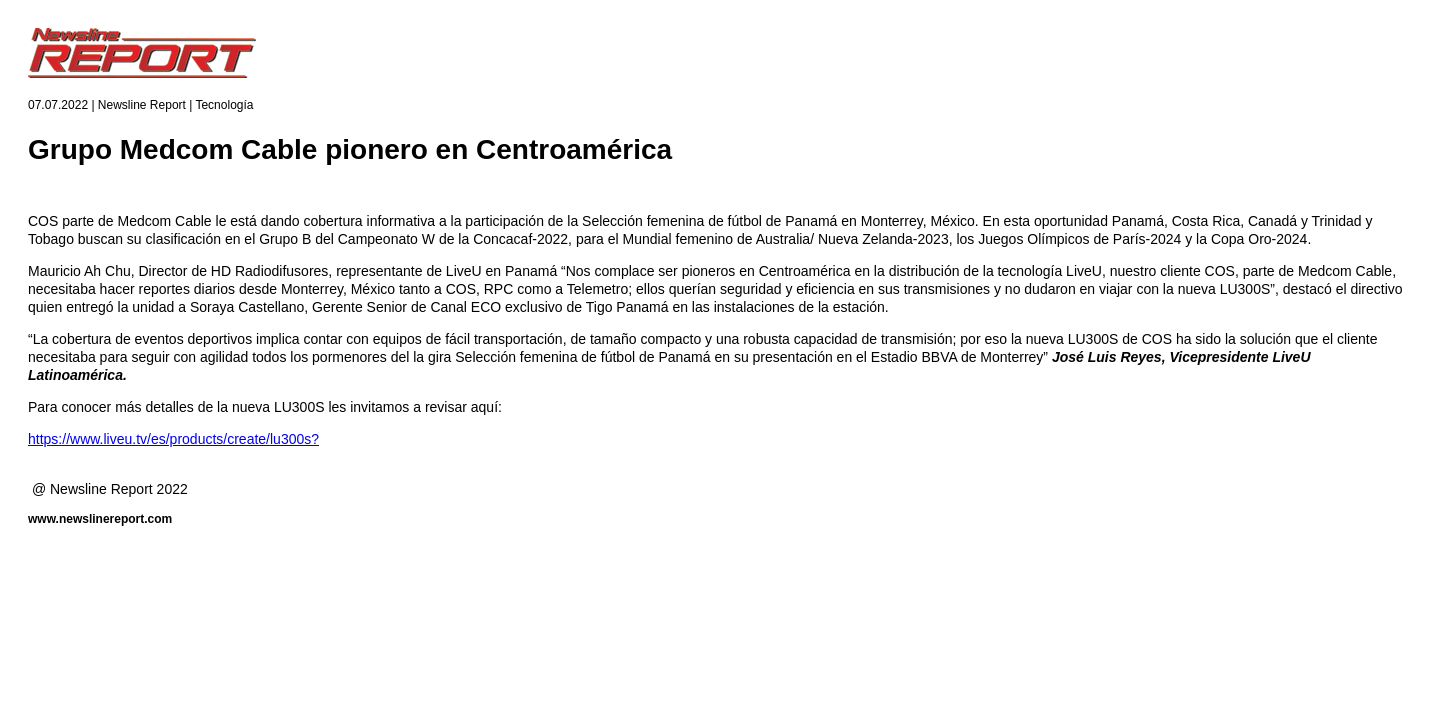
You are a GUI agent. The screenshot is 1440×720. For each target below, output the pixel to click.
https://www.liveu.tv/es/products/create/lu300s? (173, 439)
